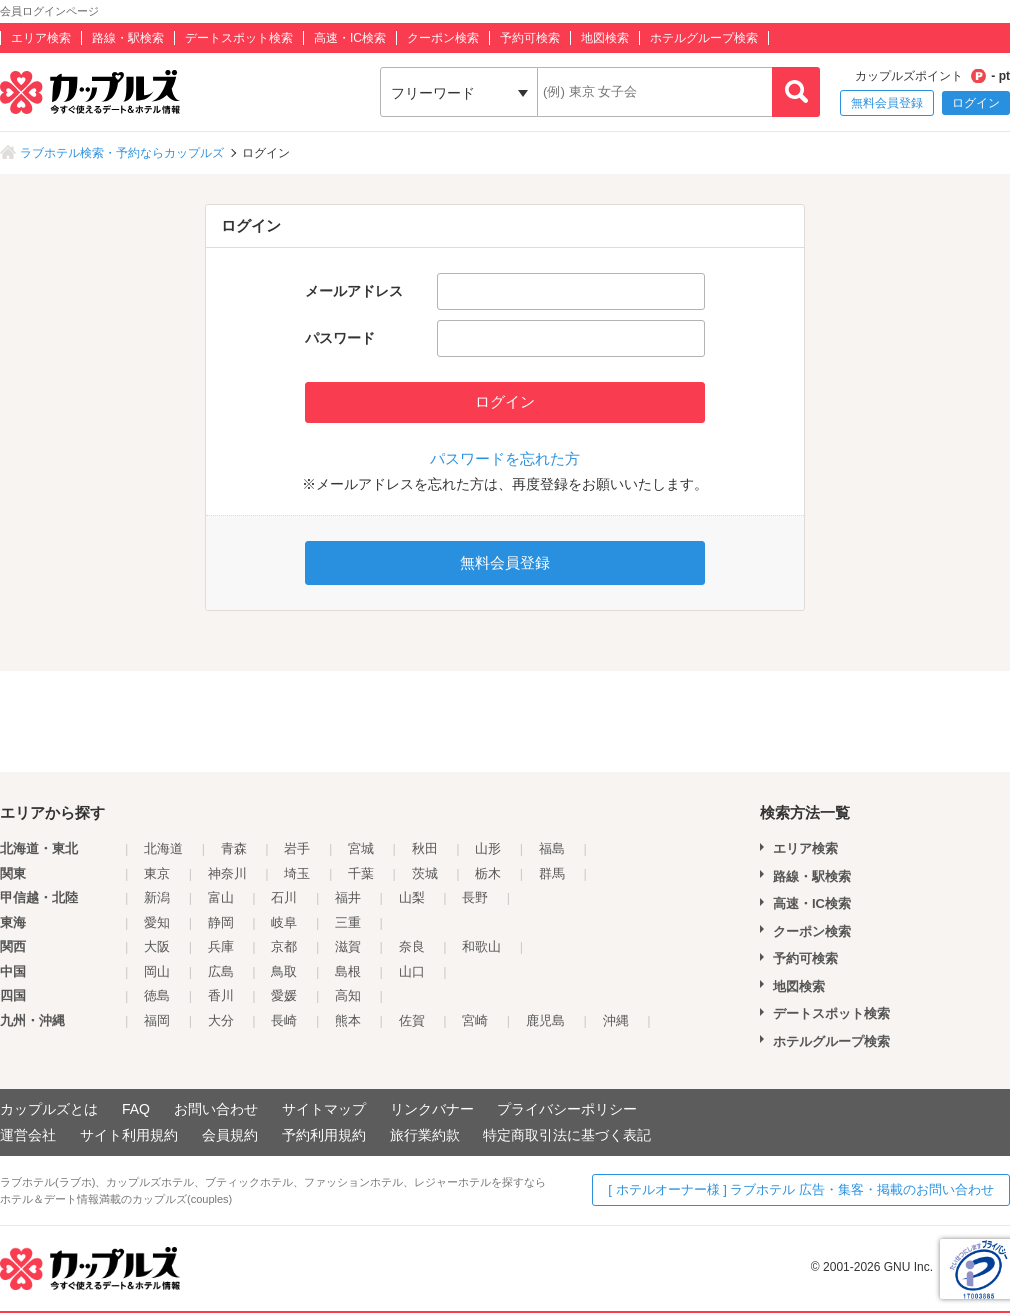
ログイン (976, 103)
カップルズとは (49, 1109)
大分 (221, 1020)
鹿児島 (545, 1020)
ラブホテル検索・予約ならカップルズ (122, 153)
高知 (348, 995)
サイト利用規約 (129, 1135)
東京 (157, 873)
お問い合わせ (216, 1109)
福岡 (157, 1020)
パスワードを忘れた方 (505, 458)
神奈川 (227, 873)
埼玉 (297, 873)
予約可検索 (530, 38)
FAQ (136, 1109)
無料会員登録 (887, 103)
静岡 (221, 922)
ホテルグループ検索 (704, 38)
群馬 (552, 873)
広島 (221, 971)
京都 (284, 946)
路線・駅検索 (128, 38)
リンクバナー (432, 1109)
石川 (284, 897)
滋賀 (348, 946)
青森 (234, 848)
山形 (488, 848)
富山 (221, 897)
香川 (221, 995)
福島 (552, 848)
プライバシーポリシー (567, 1109)
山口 (412, 971)
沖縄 (616, 1020)
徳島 (157, 995)
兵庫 (221, 946)
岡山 (157, 971)
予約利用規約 (324, 1135)
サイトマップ (324, 1109)
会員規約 (230, 1135)
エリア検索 (41, 38)
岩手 (297, 848)
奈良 (412, 946)
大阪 (157, 946)
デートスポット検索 (239, 38)
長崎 (284, 1020)
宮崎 (475, 1020)
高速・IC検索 (350, 38)
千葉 (361, 873)
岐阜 (284, 922)
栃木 (488, 873)
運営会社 (28, 1135)
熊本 (348, 1020)
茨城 (425, 873)
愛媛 (284, 995)
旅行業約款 (425, 1135)
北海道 (163, 848)
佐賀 (412, 1020)
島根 (348, 971)
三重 (348, 922)
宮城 (361, 848)
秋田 (425, 848)
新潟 (157, 897)
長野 (475, 897)
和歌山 (481, 946)
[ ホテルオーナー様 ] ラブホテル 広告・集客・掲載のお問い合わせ (801, 1189)
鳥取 (284, 971)
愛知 (157, 922)
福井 (348, 897)
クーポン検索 (443, 38)
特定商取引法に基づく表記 (567, 1135)
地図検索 (605, 38)
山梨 (412, 897)
